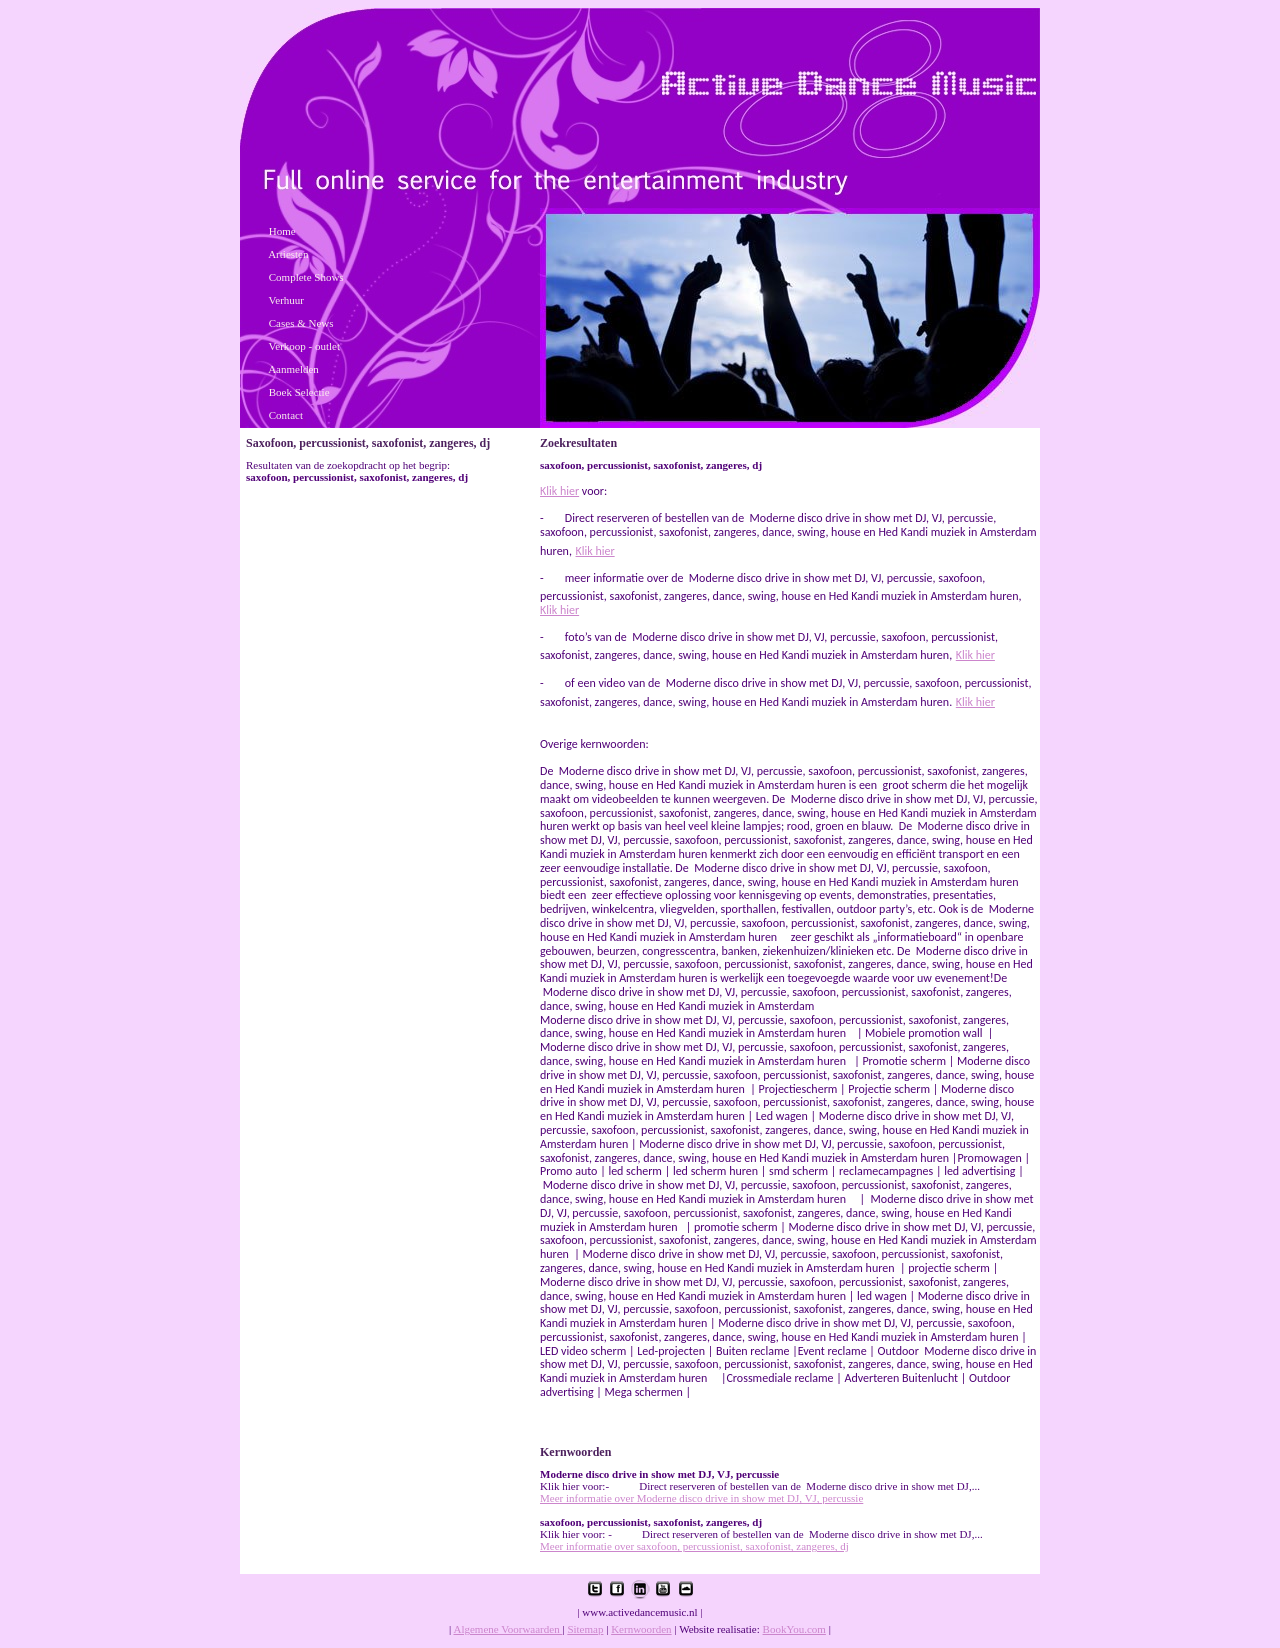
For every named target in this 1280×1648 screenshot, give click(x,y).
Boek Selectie (299, 392)
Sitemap (585, 1629)
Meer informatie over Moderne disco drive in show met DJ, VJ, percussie (701, 1498)
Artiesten (288, 254)
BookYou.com (794, 1629)
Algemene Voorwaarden (507, 1629)
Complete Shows (306, 277)
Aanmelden (293, 369)
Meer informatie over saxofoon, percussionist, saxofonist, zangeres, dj (694, 1546)
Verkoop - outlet (304, 346)
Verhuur (286, 300)
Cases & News (301, 323)
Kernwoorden (641, 1629)
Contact (286, 415)
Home (282, 231)
